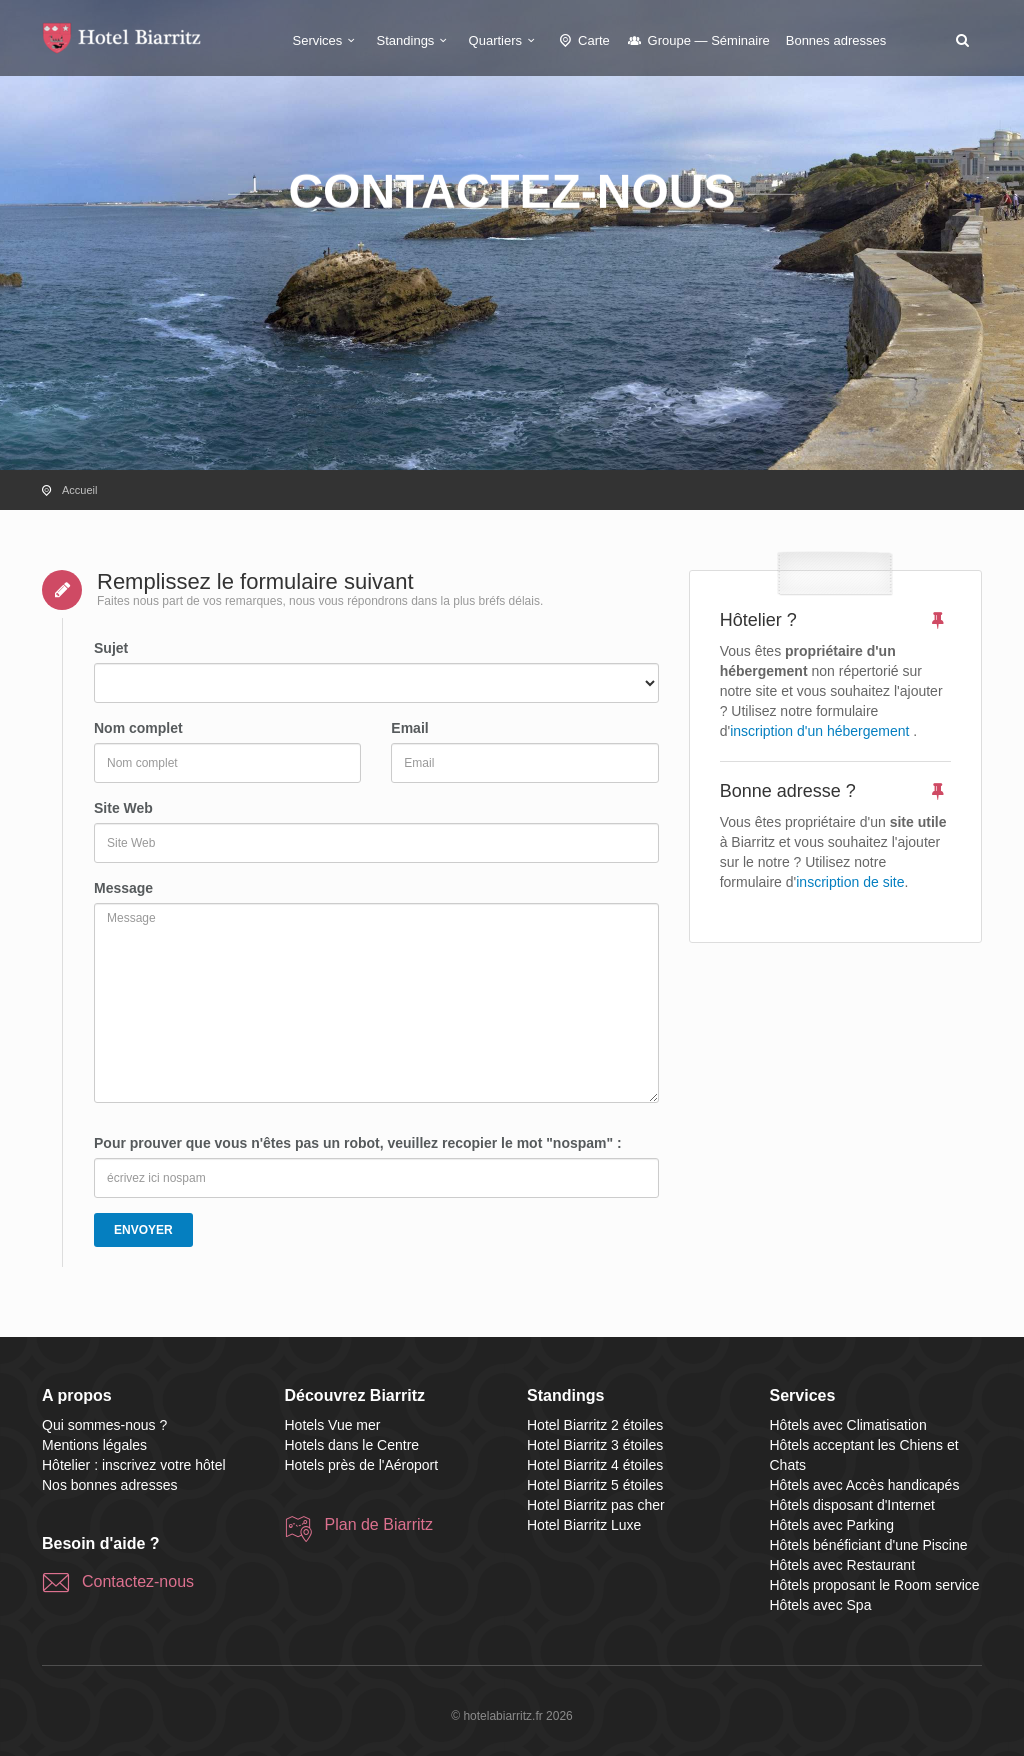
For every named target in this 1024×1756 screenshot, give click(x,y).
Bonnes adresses (836, 40)
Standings (415, 40)
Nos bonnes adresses (109, 1485)
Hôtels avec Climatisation (848, 1425)
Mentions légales (94, 1445)
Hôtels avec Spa (821, 1605)
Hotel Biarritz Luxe (584, 1525)
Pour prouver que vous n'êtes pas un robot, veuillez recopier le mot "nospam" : (358, 1143)
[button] (962, 40)
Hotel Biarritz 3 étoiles (595, 1445)
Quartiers (505, 40)
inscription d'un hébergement (819, 731)
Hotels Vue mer (333, 1425)
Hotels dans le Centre (352, 1445)
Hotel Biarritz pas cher (596, 1505)
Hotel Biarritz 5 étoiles (595, 1485)
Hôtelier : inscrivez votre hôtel (134, 1465)
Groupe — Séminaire (698, 40)
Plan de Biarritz (379, 1524)
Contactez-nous (138, 1581)
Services (327, 40)
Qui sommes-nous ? (104, 1425)
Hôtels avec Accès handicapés (865, 1485)
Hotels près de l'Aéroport (362, 1465)
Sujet (111, 648)
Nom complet (138, 728)
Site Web (123, 808)
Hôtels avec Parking (832, 1525)
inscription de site (850, 882)
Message (123, 888)
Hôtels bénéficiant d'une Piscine (869, 1545)
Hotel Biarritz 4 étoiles (595, 1465)
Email (409, 728)
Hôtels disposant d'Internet (852, 1505)
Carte (583, 40)
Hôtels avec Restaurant (843, 1565)
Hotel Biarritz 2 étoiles (595, 1425)
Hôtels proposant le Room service (875, 1585)
